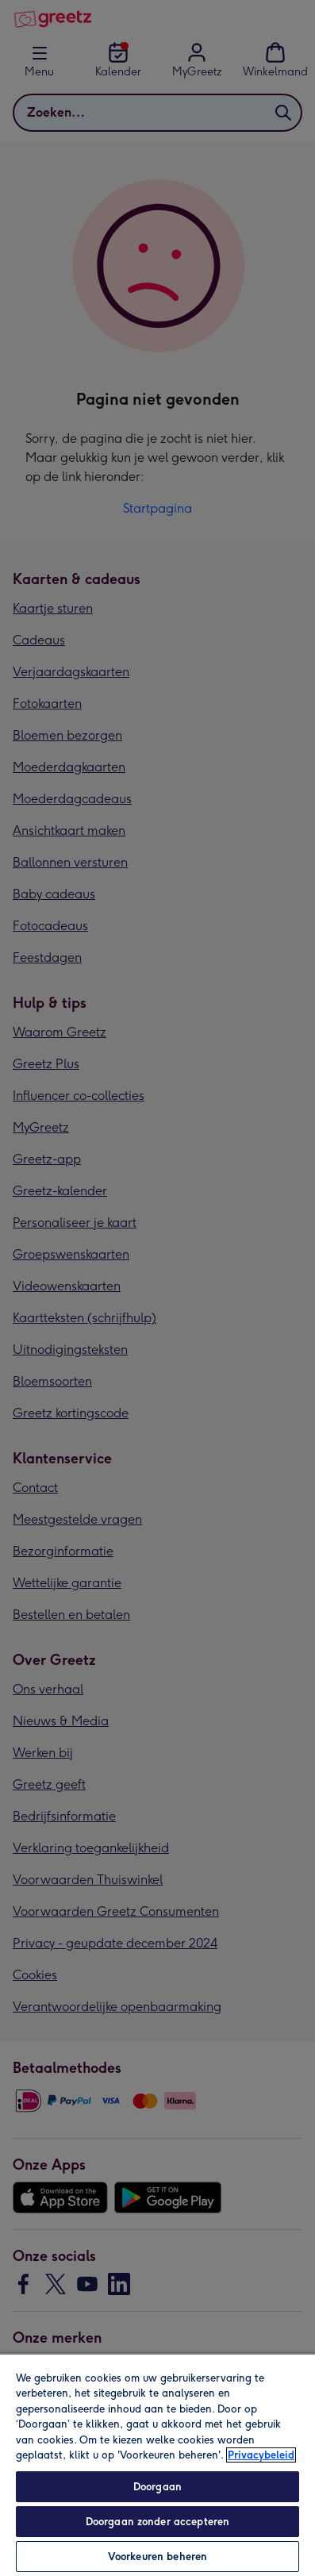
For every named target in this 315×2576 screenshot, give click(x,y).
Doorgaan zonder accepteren (157, 2522)
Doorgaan (157, 2487)
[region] (157, 2464)
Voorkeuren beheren (157, 2557)
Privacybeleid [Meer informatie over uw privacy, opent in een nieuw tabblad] (261, 2455)
